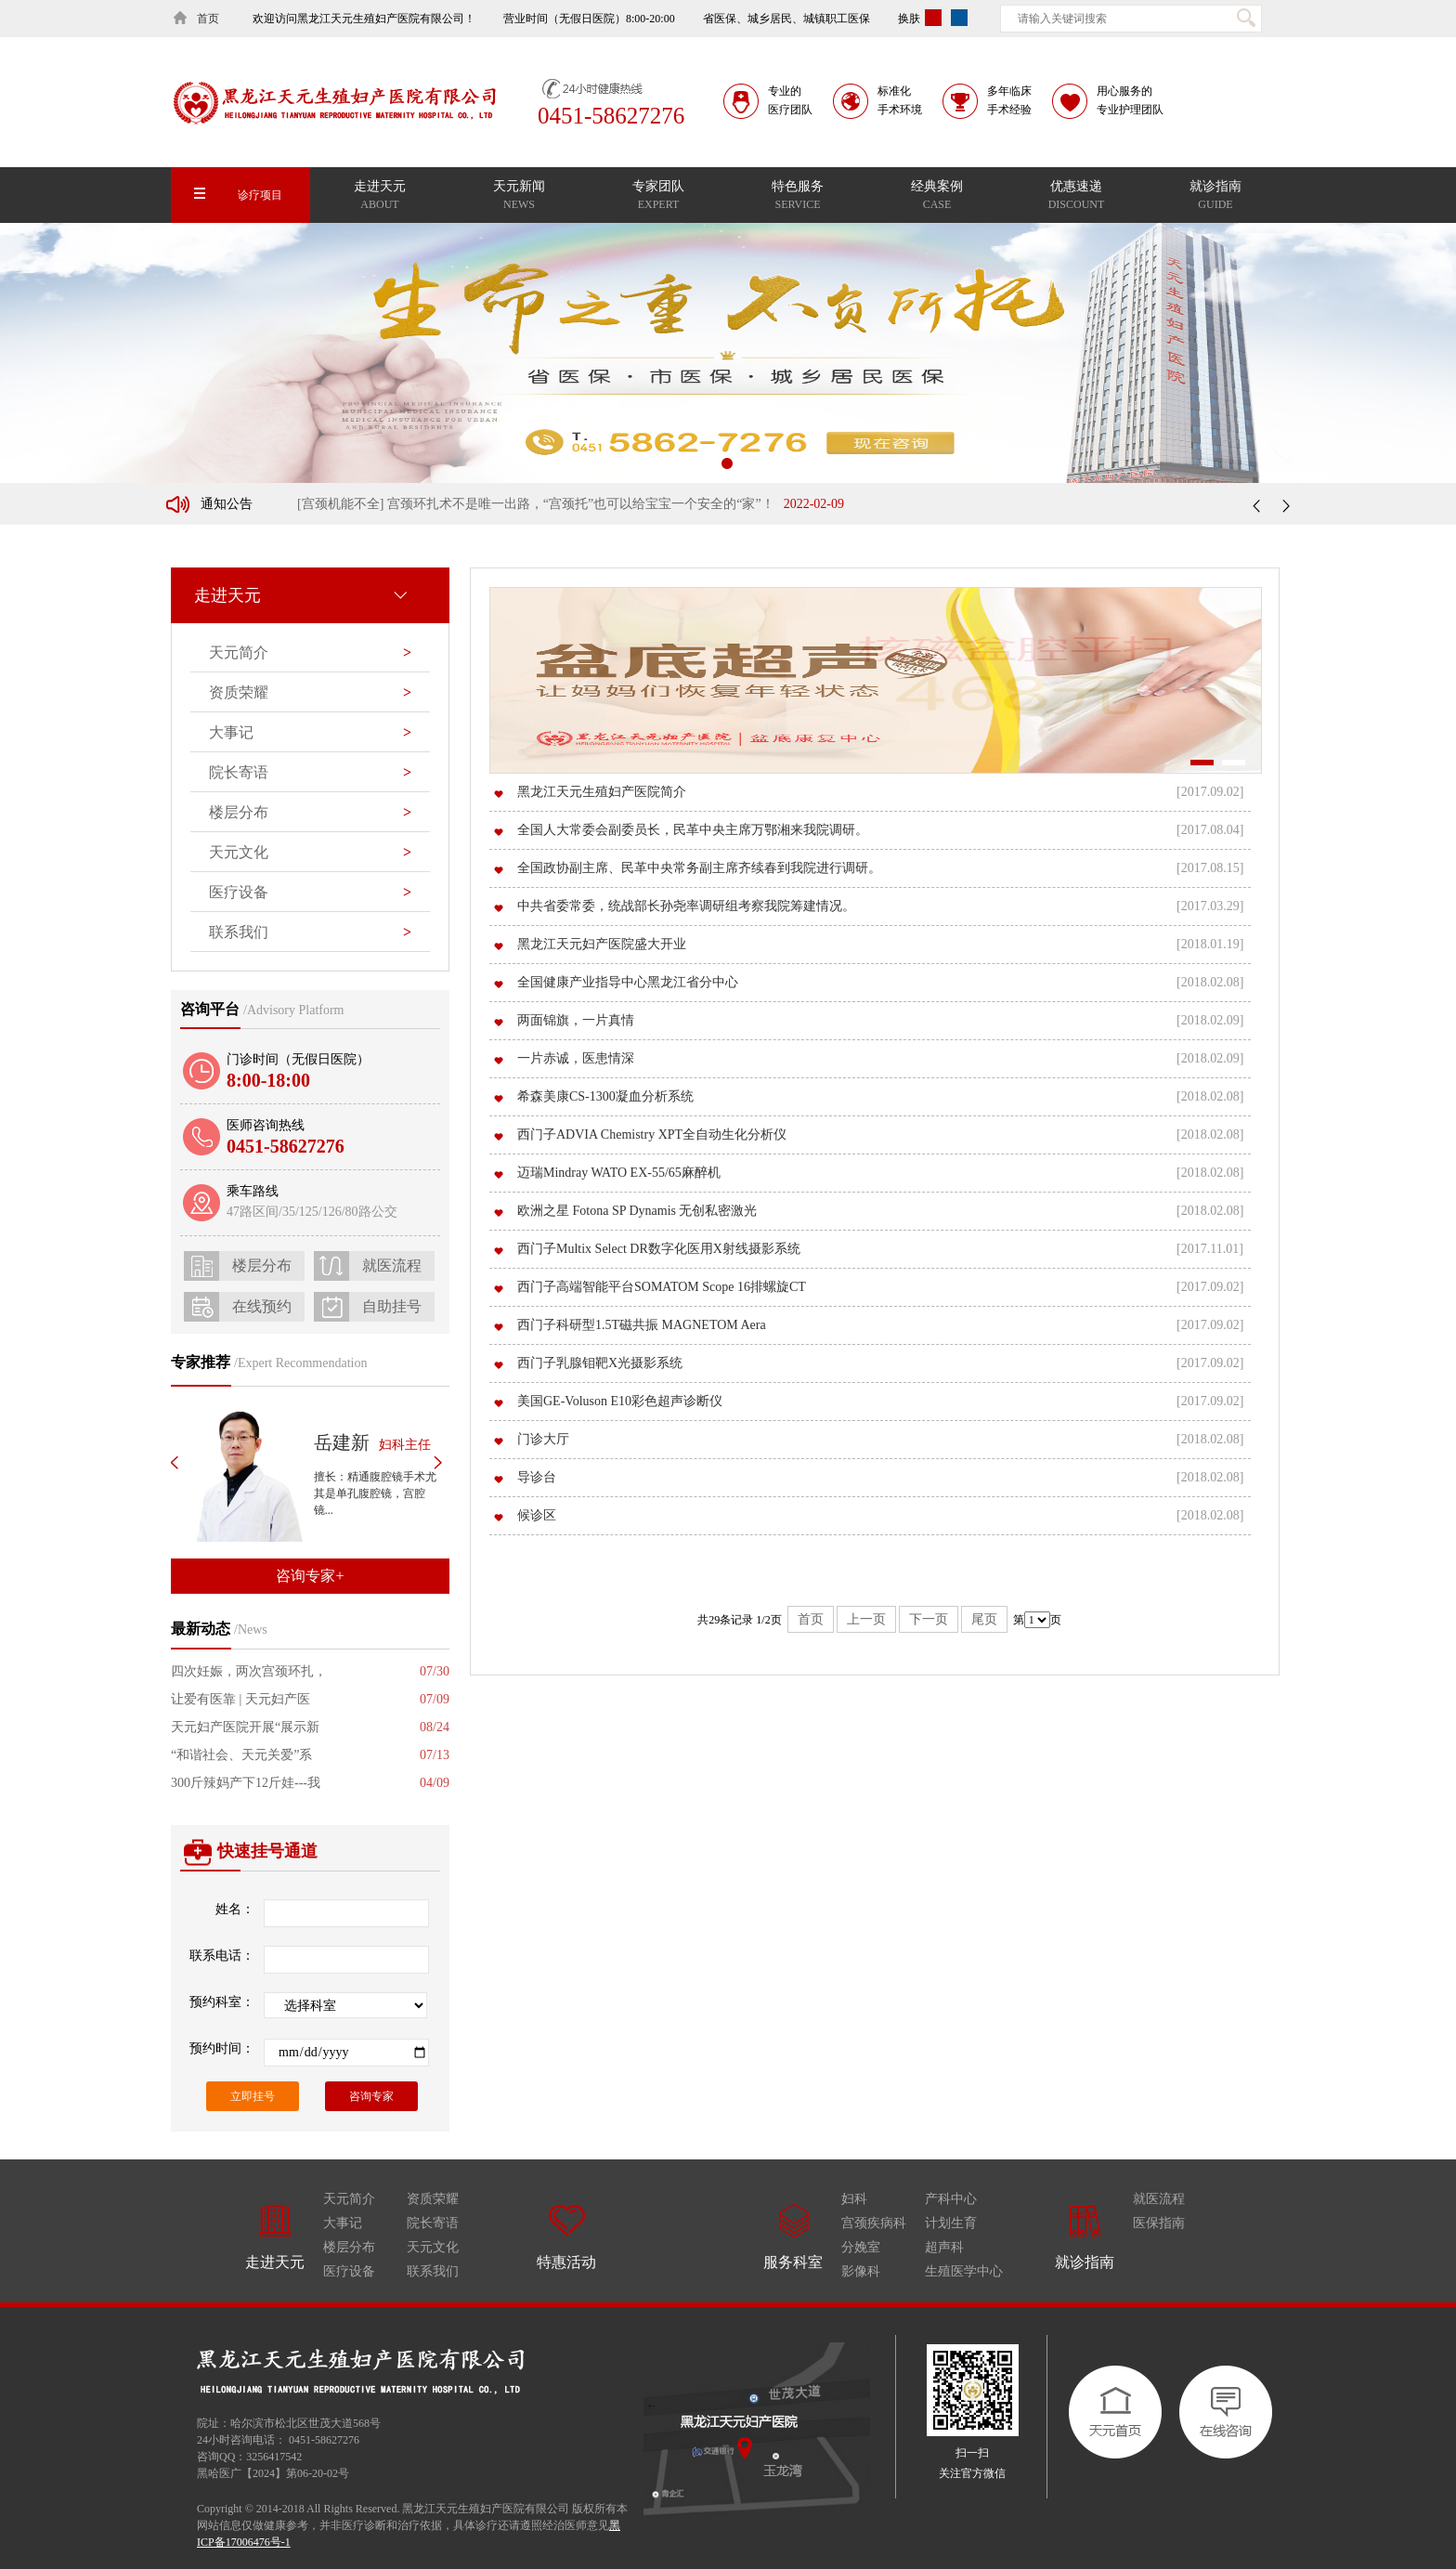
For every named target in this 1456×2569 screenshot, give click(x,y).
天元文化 (433, 2247)
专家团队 (658, 197)
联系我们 (310, 932)
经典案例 (937, 197)
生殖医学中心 (964, 2271)
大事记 (310, 732)
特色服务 (797, 197)
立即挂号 (252, 2096)
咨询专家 (371, 2096)
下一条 (1283, 505)
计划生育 (951, 2223)
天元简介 (310, 653)
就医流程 (1159, 2199)
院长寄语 (310, 772)
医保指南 (1159, 2223)
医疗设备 (310, 892)
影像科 (860, 2271)
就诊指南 (1215, 197)
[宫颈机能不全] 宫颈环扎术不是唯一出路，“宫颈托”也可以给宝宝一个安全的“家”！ (570, 509)
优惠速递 (1076, 197)
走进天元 (379, 197)
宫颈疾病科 (873, 2223)
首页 (811, 1619)
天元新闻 (519, 197)
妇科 (854, 2199)
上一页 (866, 1619)
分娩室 (860, 2247)
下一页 (928, 1619)
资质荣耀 (310, 692)
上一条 (1259, 505)
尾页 (984, 1619)
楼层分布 (349, 2247)
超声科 (944, 2247)
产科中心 (951, 2199)
